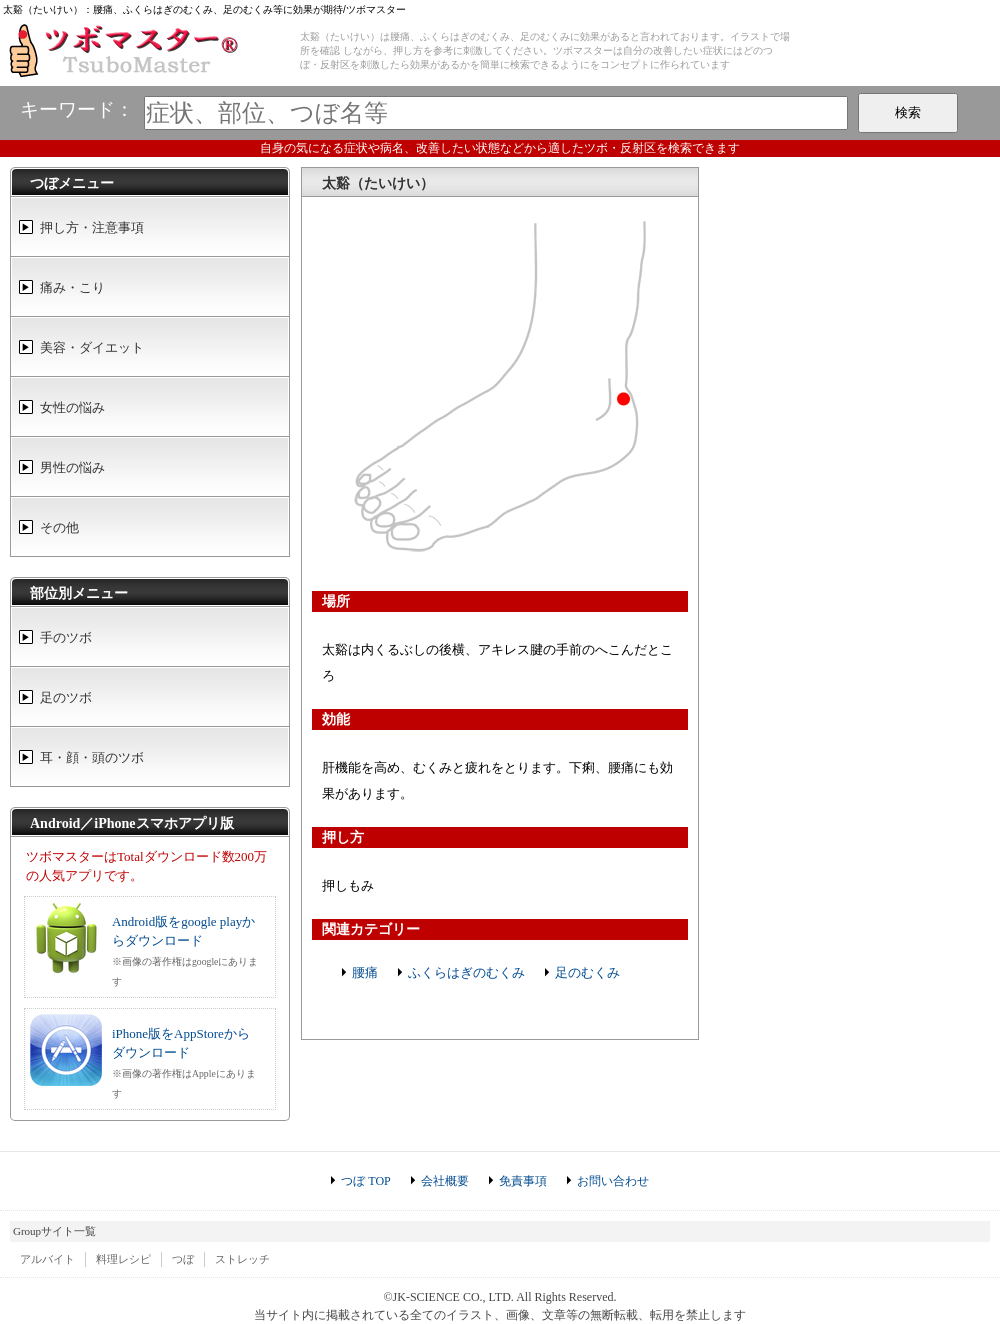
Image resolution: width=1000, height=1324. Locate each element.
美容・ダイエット (92, 347)
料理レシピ (123, 1259)
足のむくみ (587, 972)
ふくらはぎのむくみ (466, 972)
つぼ (183, 1259)
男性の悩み (72, 467)
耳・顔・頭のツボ (92, 757)
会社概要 (445, 1181)
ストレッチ (242, 1259)
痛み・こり (72, 287)
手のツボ (66, 637)
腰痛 (365, 972)
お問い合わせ (613, 1181)
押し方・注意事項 (92, 227)
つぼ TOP (365, 1181)
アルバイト (47, 1259)
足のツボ (66, 697)
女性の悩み (72, 407)
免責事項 (523, 1181)
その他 (59, 527)
